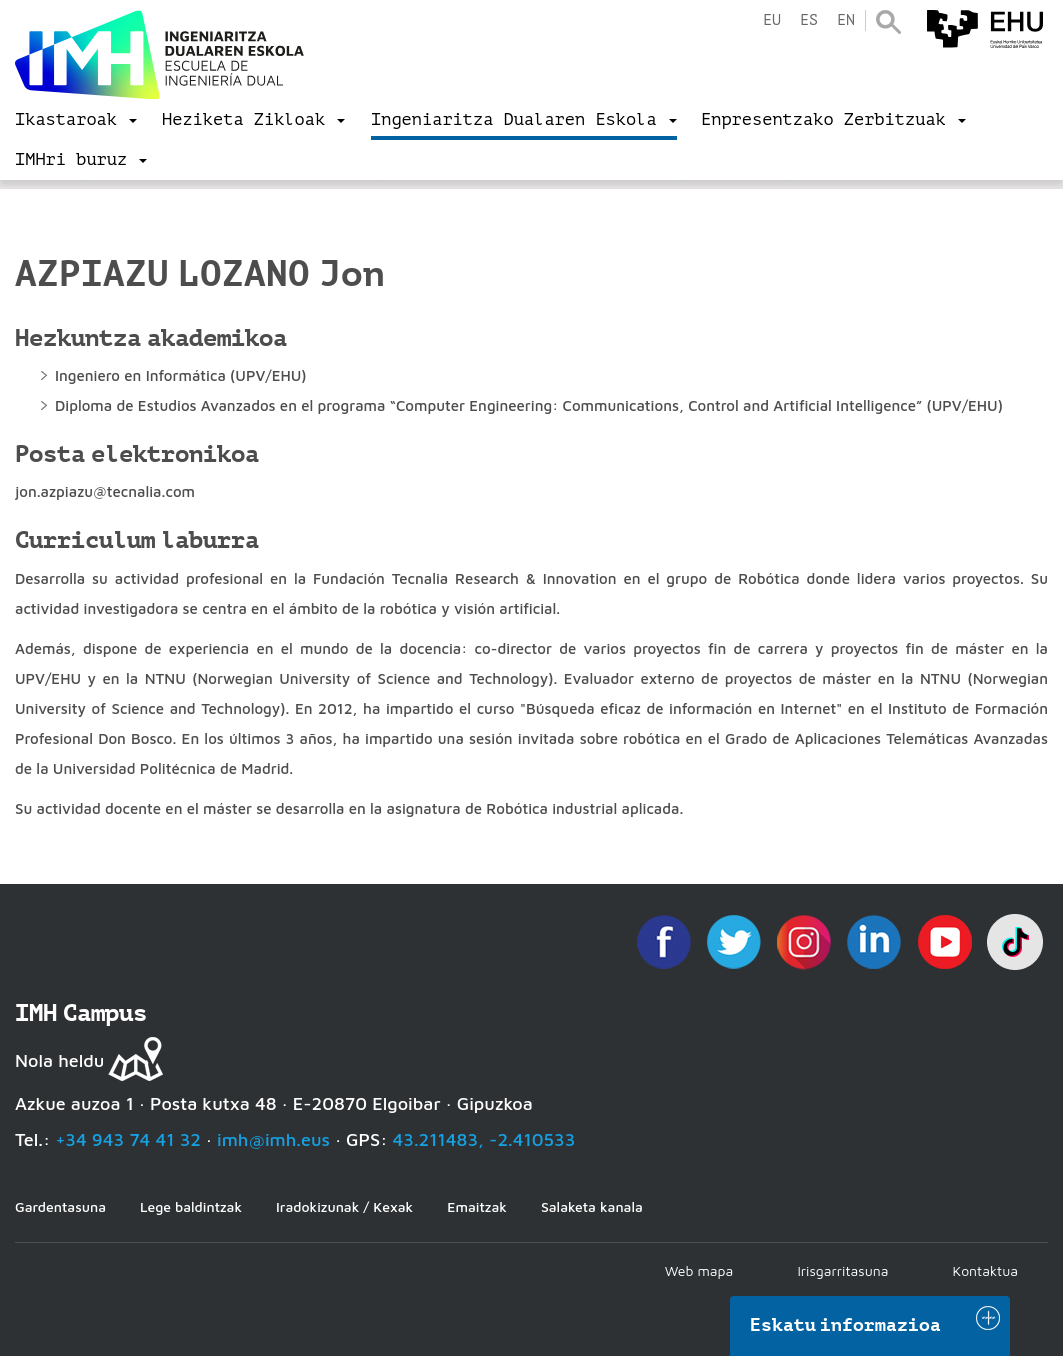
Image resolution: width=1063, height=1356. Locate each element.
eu (772, 20)
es (809, 20)
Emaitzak (477, 1206)
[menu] (76, 120)
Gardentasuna (60, 1206)
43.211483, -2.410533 (484, 1139)
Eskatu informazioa (846, 1325)
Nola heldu (59, 1060)
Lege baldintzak (191, 1206)
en (846, 20)
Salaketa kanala (592, 1206)
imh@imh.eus (273, 1139)
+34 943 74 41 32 (128, 1139)
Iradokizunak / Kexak (344, 1206)
